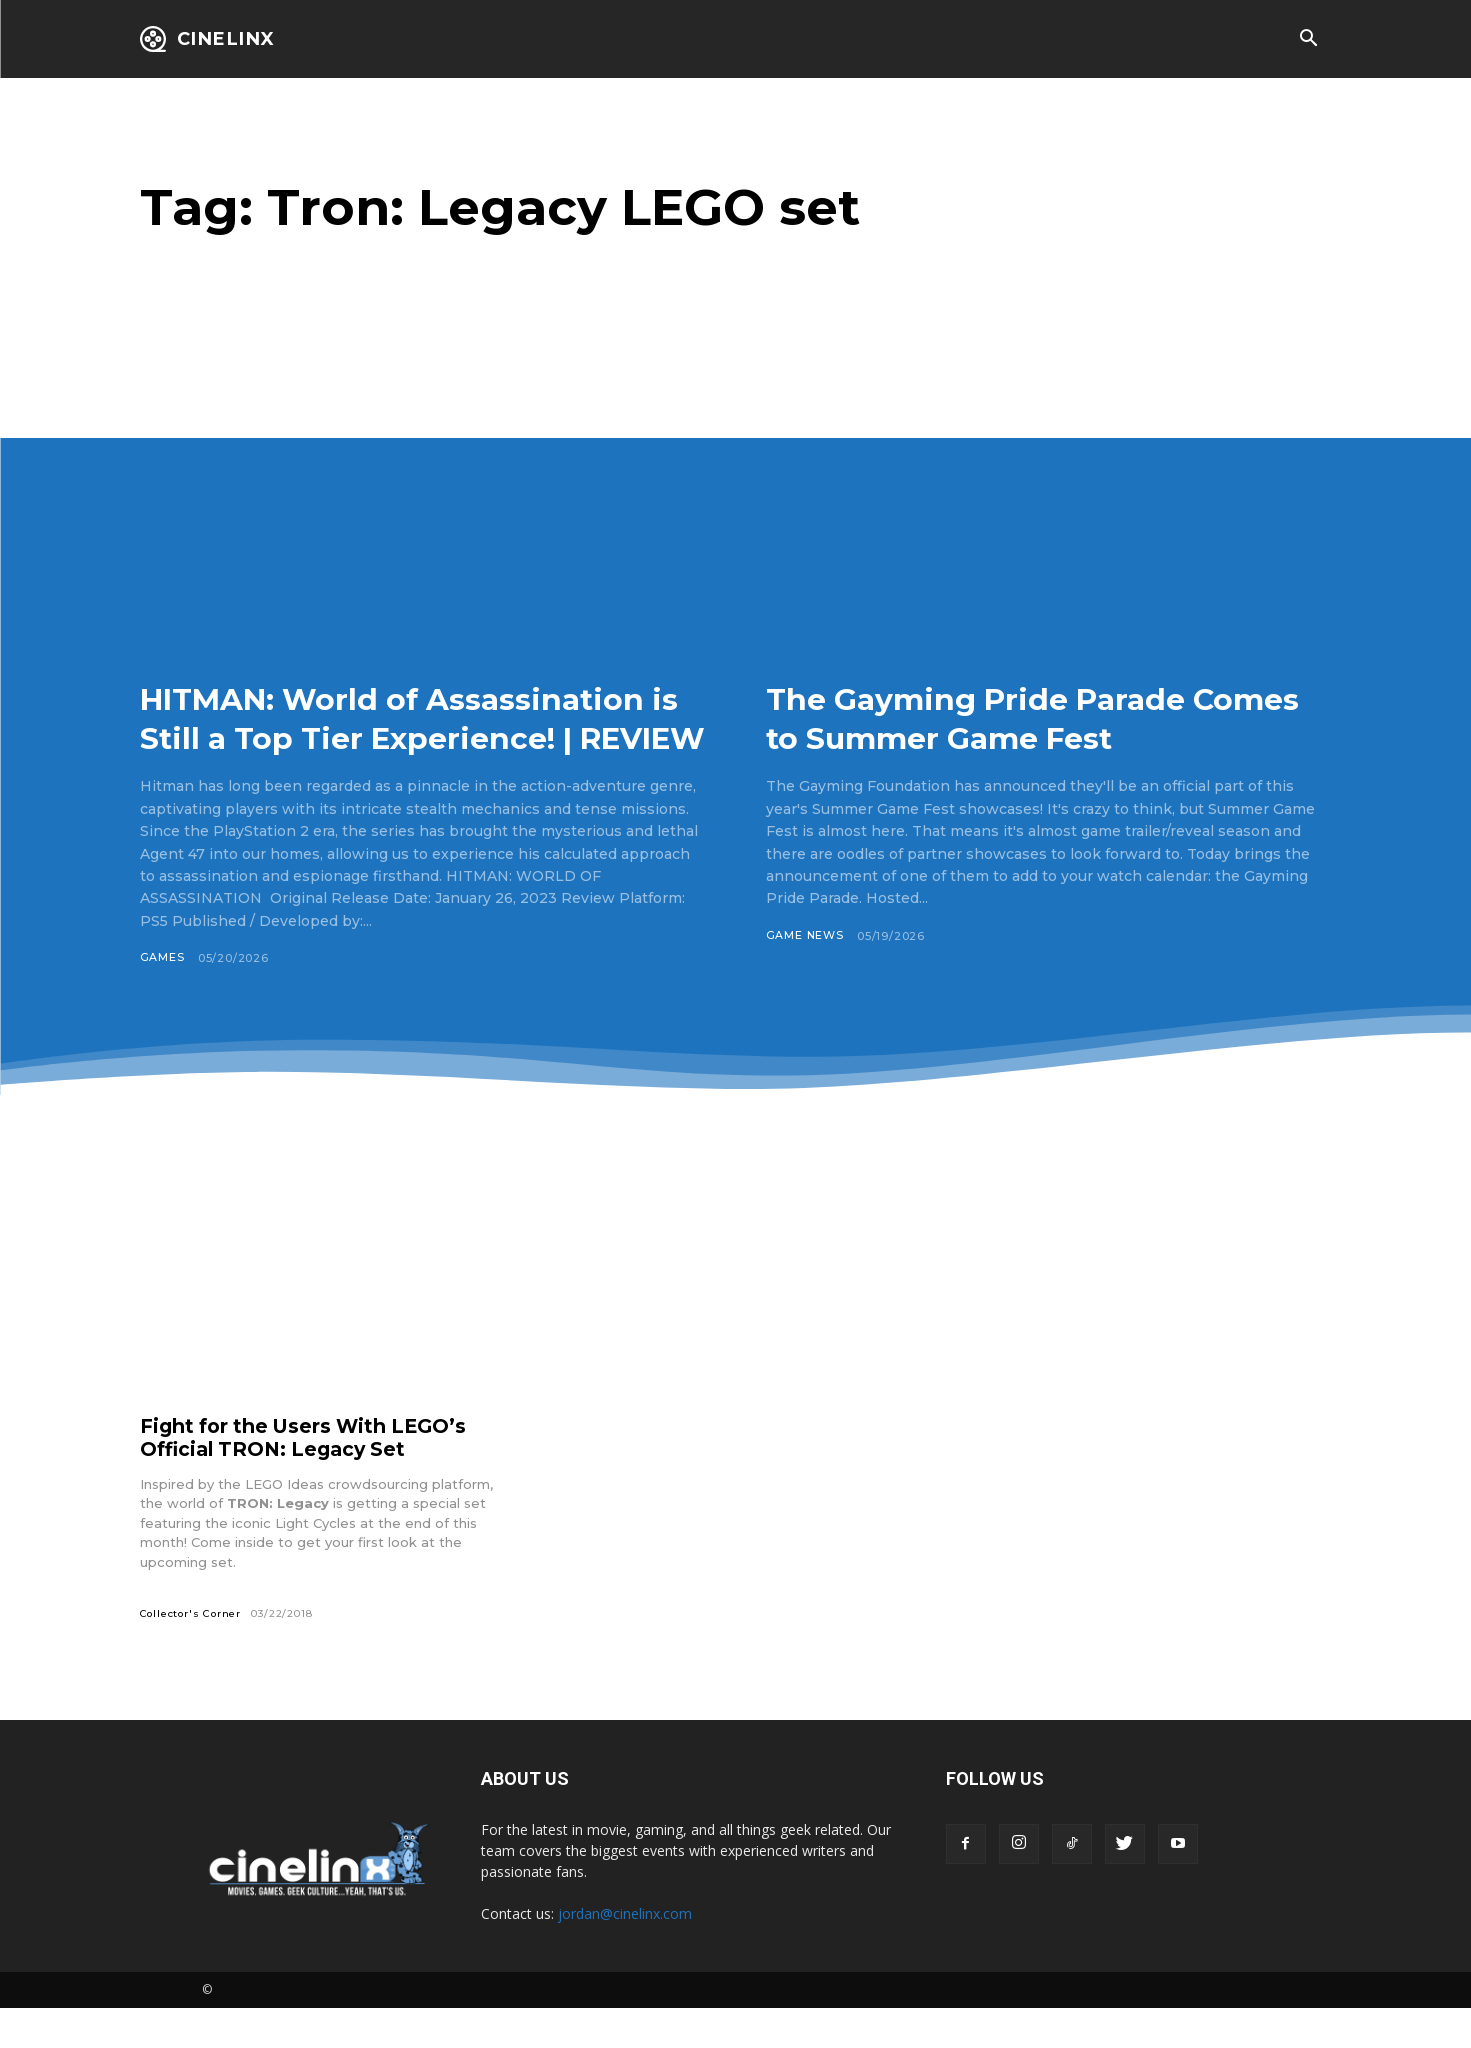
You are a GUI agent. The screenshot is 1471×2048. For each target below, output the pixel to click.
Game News (805, 936)
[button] (1309, 40)
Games (162, 997)
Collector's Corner (192, 1652)
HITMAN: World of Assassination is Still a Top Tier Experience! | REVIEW (414, 737)
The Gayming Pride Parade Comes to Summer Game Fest (1028, 717)
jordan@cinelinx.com (625, 1952)
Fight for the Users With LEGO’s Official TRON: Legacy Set (309, 1477)
